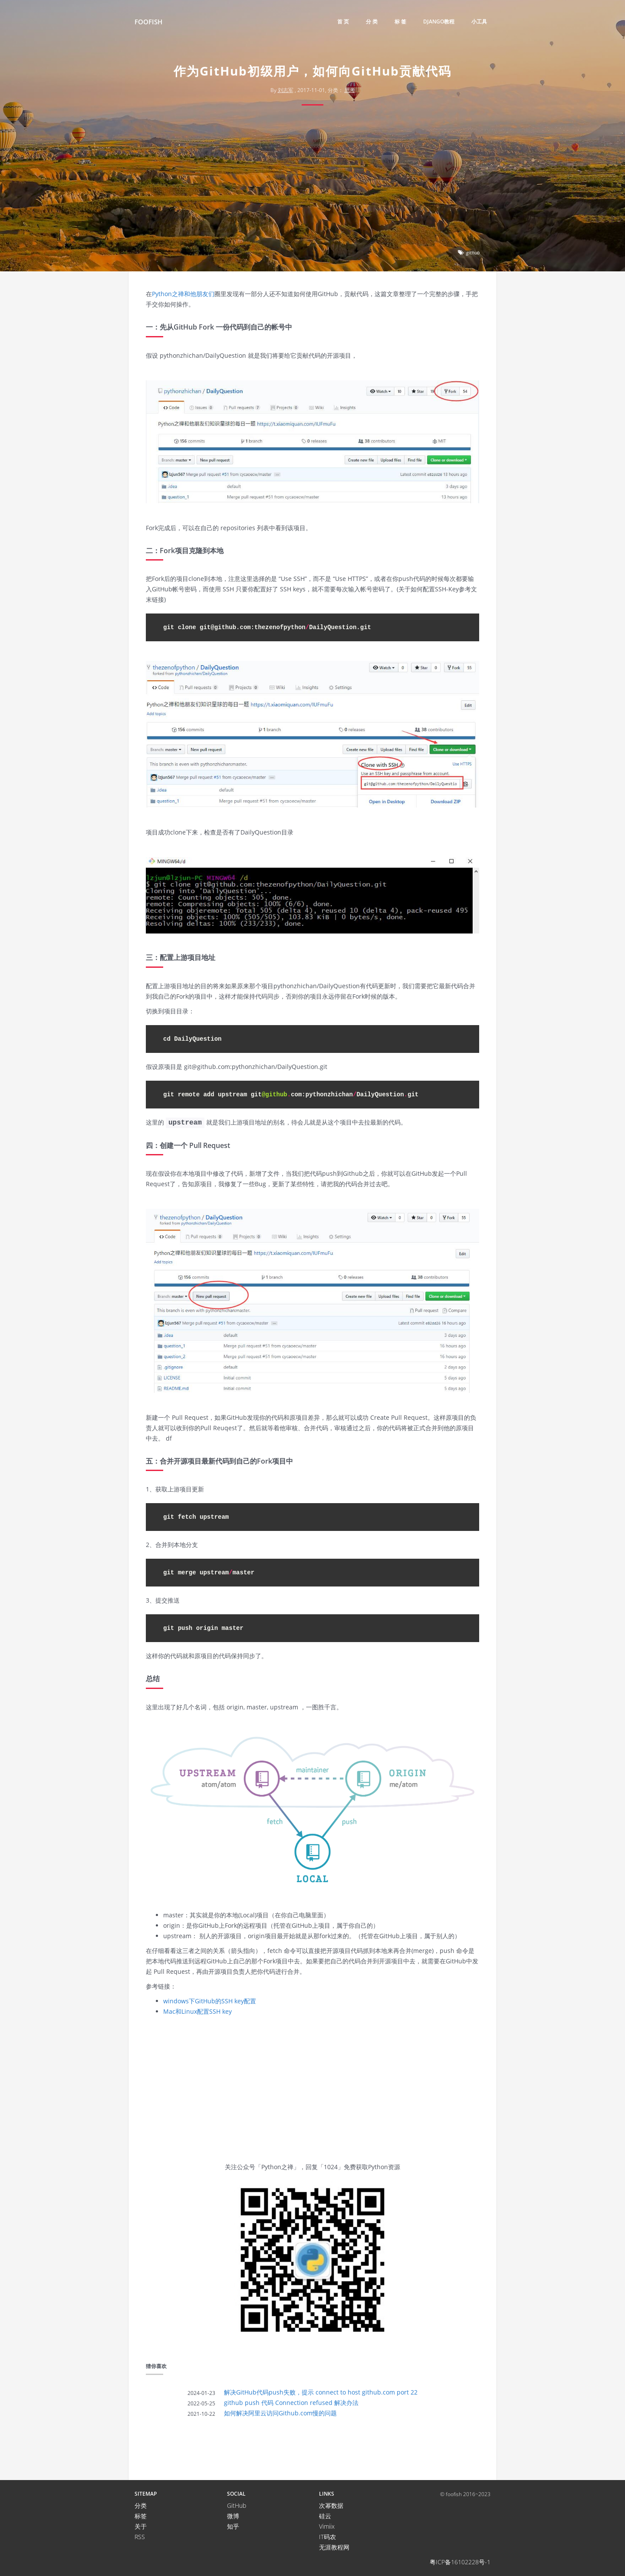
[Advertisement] (312, 180)
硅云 (325, 2516)
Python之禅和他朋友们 (183, 294)
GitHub (236, 2505)
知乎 (233, 2526)
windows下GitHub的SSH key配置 (209, 2001)
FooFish (148, 21)
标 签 (400, 21)
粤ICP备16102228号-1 (460, 2562)
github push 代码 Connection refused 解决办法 (291, 2402)
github (473, 252)
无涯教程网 (334, 2547)
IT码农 (327, 2537)
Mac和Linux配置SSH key (197, 2011)
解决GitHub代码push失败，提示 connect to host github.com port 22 (321, 2392)
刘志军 (285, 90)
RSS (140, 2537)
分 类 (372, 21)
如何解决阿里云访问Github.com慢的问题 (280, 2413)
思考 (350, 90)
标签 (141, 2516)
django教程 (438, 21)
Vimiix (327, 2526)
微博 (233, 2516)
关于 (141, 2526)
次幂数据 (331, 2505)
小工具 (479, 21)
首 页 (343, 21)
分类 (141, 2505)
